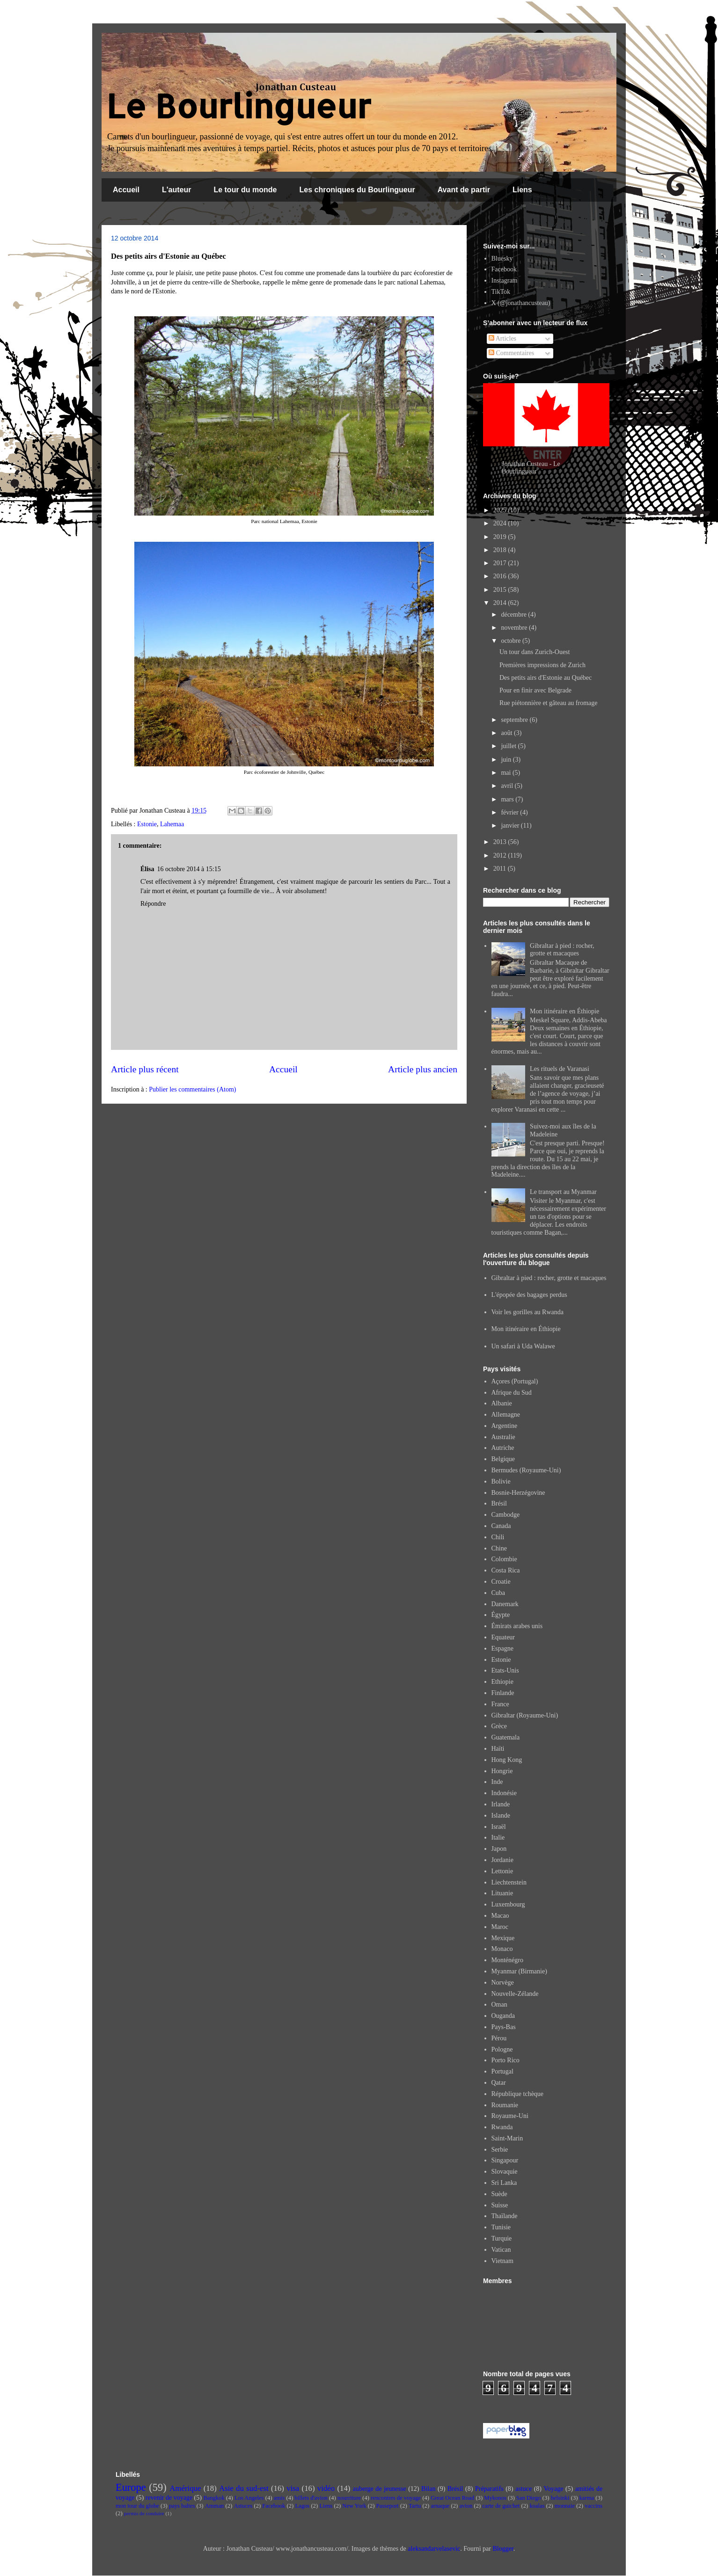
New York (354, 2506)
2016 (500, 576)
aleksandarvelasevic (434, 2548)
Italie (498, 1837)
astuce (523, 2488)
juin (507, 759)
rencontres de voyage (396, 2498)
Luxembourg (508, 1904)
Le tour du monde (245, 190)
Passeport (387, 2506)
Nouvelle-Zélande (515, 1993)
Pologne (502, 2049)
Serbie (499, 2149)
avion (465, 2506)
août (507, 732)
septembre (515, 719)
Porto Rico (505, 2060)
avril (507, 785)
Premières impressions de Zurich (542, 665)
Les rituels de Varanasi (559, 1068)
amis (279, 2498)
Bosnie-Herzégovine (518, 1492)
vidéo (326, 2488)
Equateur (503, 1637)
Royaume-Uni (509, 2115)
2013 (500, 841)
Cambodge (505, 1514)
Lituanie (502, 1893)
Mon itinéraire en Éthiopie (564, 1011)
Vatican (501, 2249)
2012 (500, 855)
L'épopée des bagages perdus (529, 1294)
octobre (511, 640)
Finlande (502, 1692)
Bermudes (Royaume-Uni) (526, 1470)
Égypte (500, 1614)
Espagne (502, 1648)
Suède (499, 2194)
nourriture (349, 2498)
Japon (499, 1848)
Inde (497, 1781)
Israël (498, 1826)
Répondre (153, 903)
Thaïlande (504, 2215)
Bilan (428, 2488)
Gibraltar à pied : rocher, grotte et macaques (562, 949)
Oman (499, 2004)
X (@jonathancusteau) (520, 302)
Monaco (502, 1948)
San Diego (528, 2498)
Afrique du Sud (511, 1392)
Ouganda (503, 2015)
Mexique (503, 1938)
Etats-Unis (505, 1670)
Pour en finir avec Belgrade (535, 690)
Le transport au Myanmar (563, 1191)
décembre (514, 614)
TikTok (501, 291)
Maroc (500, 1926)
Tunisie (501, 2227)
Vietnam (502, 2260)
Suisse (499, 2205)
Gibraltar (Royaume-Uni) (524, 1715)
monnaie (565, 2506)
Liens (522, 190)
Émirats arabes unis (517, 1626)
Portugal (502, 2071)
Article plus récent (145, 1069)
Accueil (126, 190)
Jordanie (502, 1859)
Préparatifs (489, 2488)
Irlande (500, 1804)
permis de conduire (144, 2513)
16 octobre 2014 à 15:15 (189, 869)
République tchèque (517, 2093)
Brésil (499, 1503)
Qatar (498, 2082)
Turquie (501, 2238)
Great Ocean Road (452, 2498)
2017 (500, 563)
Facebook (504, 269)
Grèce (499, 1726)
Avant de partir (464, 190)
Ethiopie (502, 1681)
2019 (500, 536)
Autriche (502, 1447)
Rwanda (502, 2127)
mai (507, 772)
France (500, 1704)
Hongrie (502, 1771)
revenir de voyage (169, 2497)
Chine (499, 1548)
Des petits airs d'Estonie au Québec (545, 677)
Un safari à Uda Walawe (523, 1346)
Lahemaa (172, 824)
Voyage (554, 2488)
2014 (500, 602)
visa (292, 2488)
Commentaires (511, 353)
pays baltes (182, 2506)
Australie (503, 1437)
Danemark (505, 1604)
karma (586, 2498)
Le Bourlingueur (238, 105)
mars (508, 799)
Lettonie (502, 1871)
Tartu (415, 2506)
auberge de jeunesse (379, 2488)
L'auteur (176, 190)
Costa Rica (505, 1570)
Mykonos (495, 2498)
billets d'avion (310, 2498)
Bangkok (213, 2498)
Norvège (502, 1982)
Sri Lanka (504, 2182)
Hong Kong (506, 1759)
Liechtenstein (509, 1882)
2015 (500, 589)
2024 (500, 523)
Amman (214, 2506)
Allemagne (505, 1414)
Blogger (502, 2548)
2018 (500, 549)
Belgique (503, 1459)
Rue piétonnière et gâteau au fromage (548, 702)
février (510, 812)
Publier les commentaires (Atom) (192, 1089)
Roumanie (505, 2105)
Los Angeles (249, 2498)
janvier (510, 825)
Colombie (504, 1559)
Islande (500, 1815)
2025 (500, 510)
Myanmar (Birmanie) (519, 1971)
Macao (500, 1915)
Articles (502, 338)
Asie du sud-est (244, 2488)
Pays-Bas (503, 2026)
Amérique (185, 2488)
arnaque (440, 2506)
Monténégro (507, 1960)
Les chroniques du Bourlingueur (357, 190)
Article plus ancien (422, 1069)
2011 (500, 868)
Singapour (505, 2160)
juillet (509, 746)
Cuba (498, 1592)
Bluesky (502, 258)
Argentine (504, 1425)
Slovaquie (504, 2171)
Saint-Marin (507, 2138)
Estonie (147, 824)
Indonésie (504, 1793)
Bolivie (501, 1481)
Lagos (302, 2506)
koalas (536, 2506)
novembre (514, 627)
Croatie (501, 1581)
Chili (498, 1537)
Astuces (243, 2506)
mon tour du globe (137, 2506)
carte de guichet (501, 2506)
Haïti (498, 1748)
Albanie (501, 1403)
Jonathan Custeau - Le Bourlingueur (531, 467)
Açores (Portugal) (514, 1381)
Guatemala (505, 1737)
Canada (501, 1525)
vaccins (593, 2506)
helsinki (560, 2498)
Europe (131, 2487)
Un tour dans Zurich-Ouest (534, 651)
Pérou (499, 2038)
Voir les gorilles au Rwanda (527, 1312)
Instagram (504, 280)
